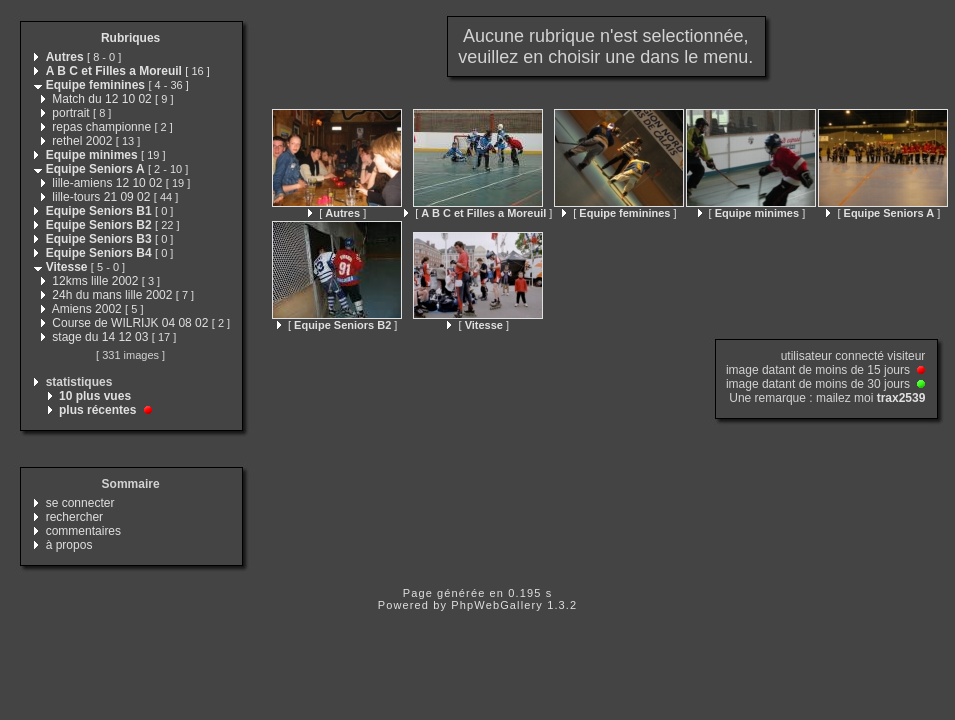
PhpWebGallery (497, 605)
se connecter (80, 503)
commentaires (83, 531)
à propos (69, 545)
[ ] (337, 213)
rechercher (74, 517)
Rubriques (130, 38)
